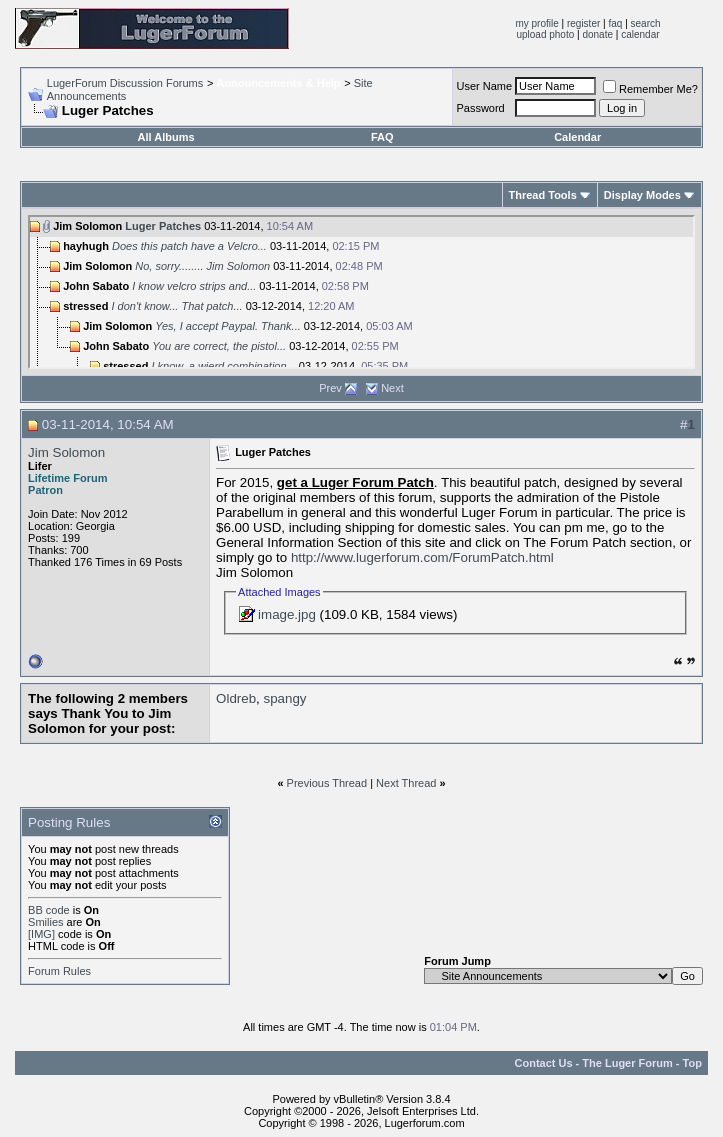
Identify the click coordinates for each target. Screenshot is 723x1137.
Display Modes (642, 195)
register (583, 23)
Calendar (577, 137)
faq (615, 23)
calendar (640, 34)
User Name (484, 86)
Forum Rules (59, 971)
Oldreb (236, 698)
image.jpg (287, 614)
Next (392, 388)
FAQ (382, 137)
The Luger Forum (627, 1063)
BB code (49, 910)
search (646, 23)
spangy (284, 698)
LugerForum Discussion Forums (125, 83)
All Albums (166, 137)
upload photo (545, 34)
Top (692, 1063)
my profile (536, 23)
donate (597, 34)
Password (480, 108)
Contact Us (544, 1063)
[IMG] (41, 934)
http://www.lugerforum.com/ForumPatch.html (422, 557)
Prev (330, 388)
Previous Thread (327, 783)
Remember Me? (650, 89)
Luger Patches (163, 226)
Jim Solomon (66, 452)
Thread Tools (543, 195)
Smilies (45, 922)
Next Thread (406, 783)
